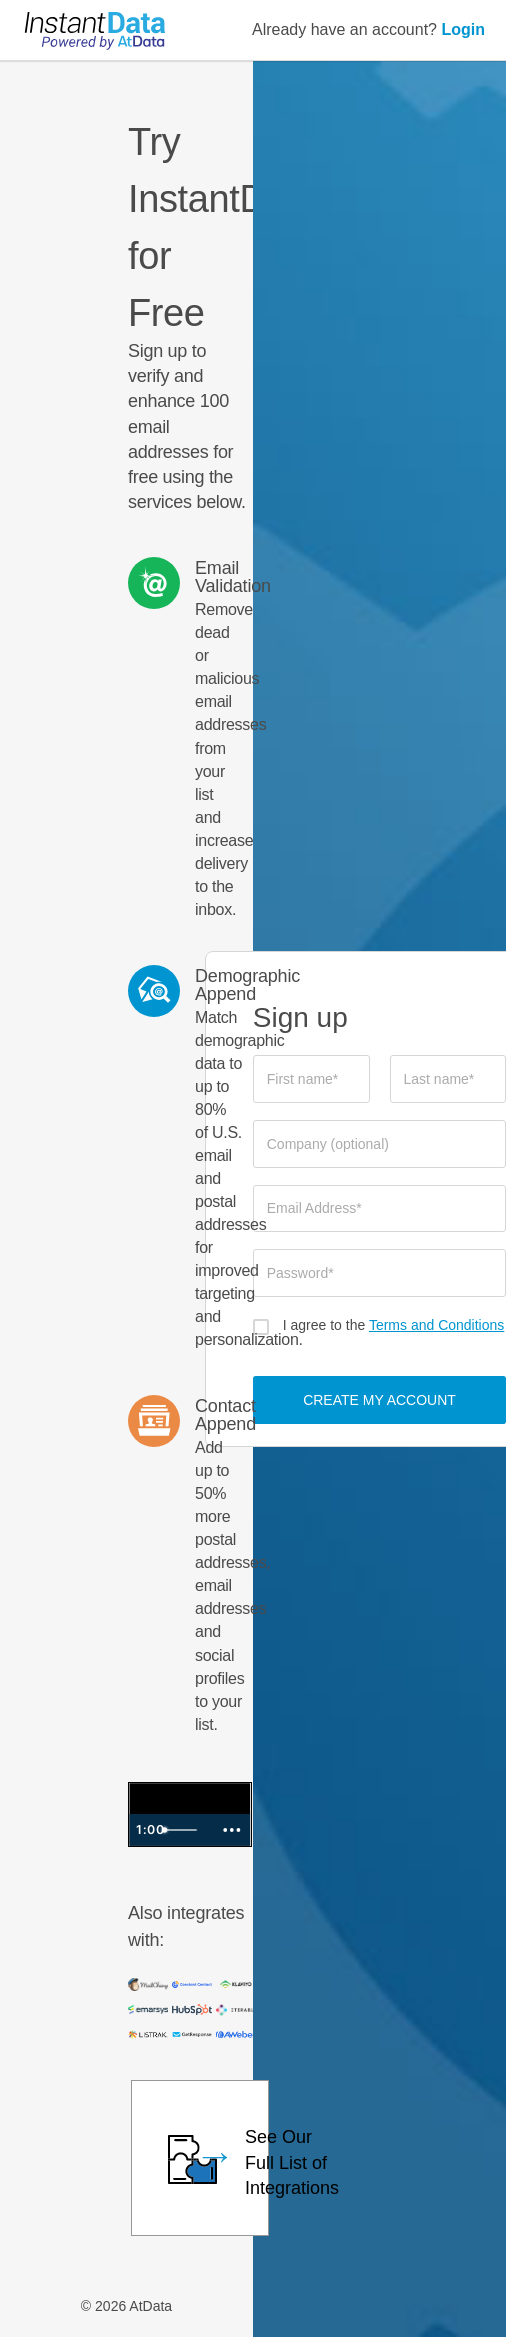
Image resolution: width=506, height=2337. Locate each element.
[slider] (183, 1830)
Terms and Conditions (436, 1325)
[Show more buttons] (232, 1830)
